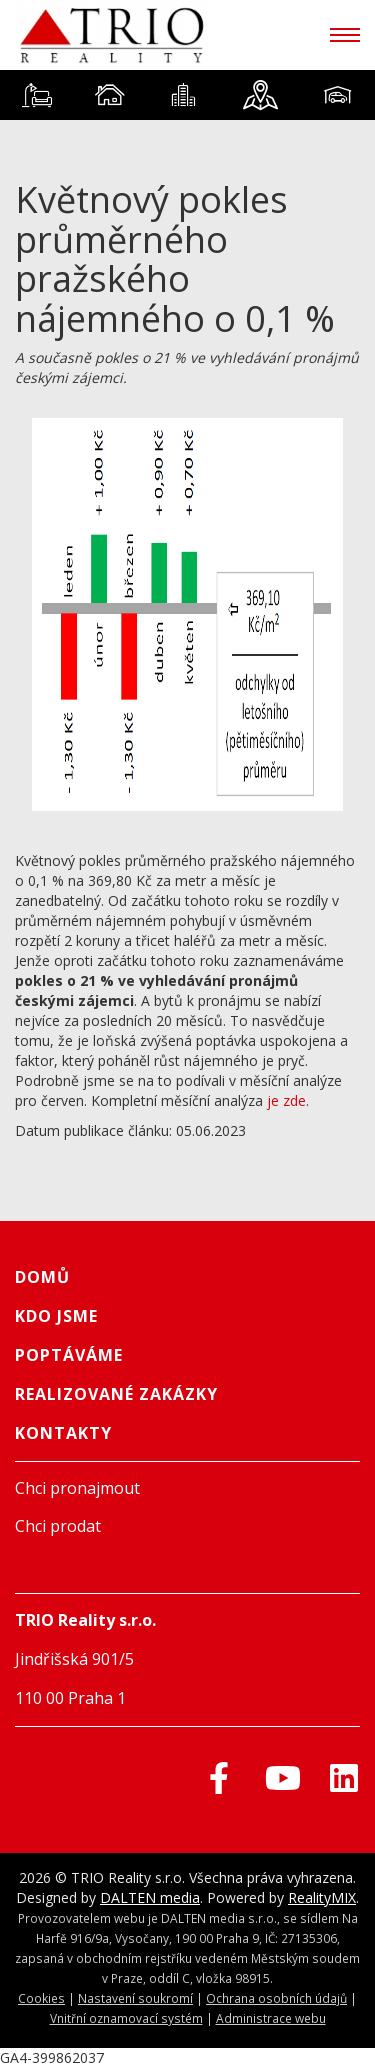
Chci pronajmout (77, 1488)
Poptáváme (69, 1355)
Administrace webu (271, 2018)
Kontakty (63, 1433)
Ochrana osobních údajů (276, 1998)
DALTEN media (150, 1897)
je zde (286, 1100)
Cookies (41, 1998)
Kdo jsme (56, 1316)
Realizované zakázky (116, 1394)
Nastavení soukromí (135, 1998)
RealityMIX (322, 1897)
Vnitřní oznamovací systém (126, 2018)
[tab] (36, 95)
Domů (42, 1277)
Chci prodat (58, 1526)
